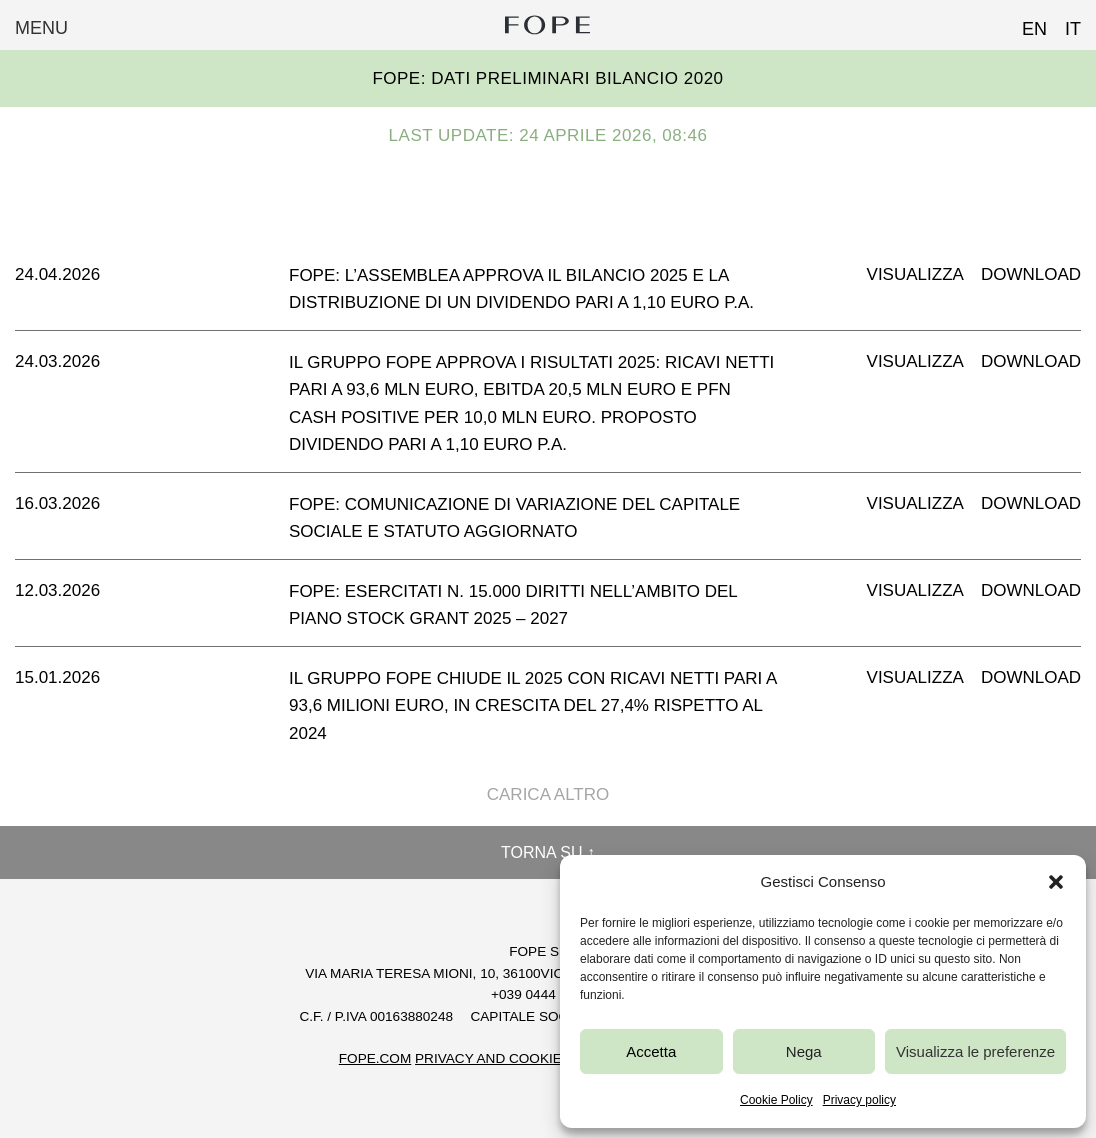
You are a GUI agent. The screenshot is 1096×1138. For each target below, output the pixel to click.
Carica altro (548, 794)
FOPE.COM (375, 1058)
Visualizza (915, 274)
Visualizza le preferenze (975, 1051)
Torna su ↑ (548, 852)
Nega (804, 1051)
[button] (1056, 882)
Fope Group (548, 25)
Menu (41, 28)
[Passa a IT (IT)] (1064, 23)
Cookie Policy (776, 1100)
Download (1031, 274)
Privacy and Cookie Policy (515, 1058)
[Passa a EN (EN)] (1025, 23)
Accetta (651, 1051)
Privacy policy (859, 1100)
